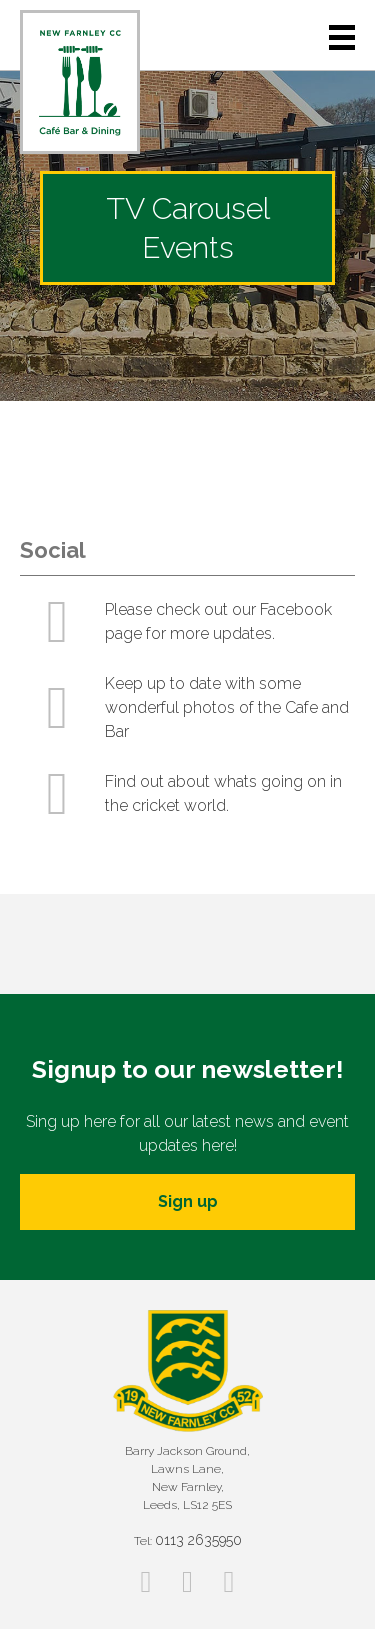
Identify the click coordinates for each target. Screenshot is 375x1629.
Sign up (188, 1201)
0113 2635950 (198, 1540)
